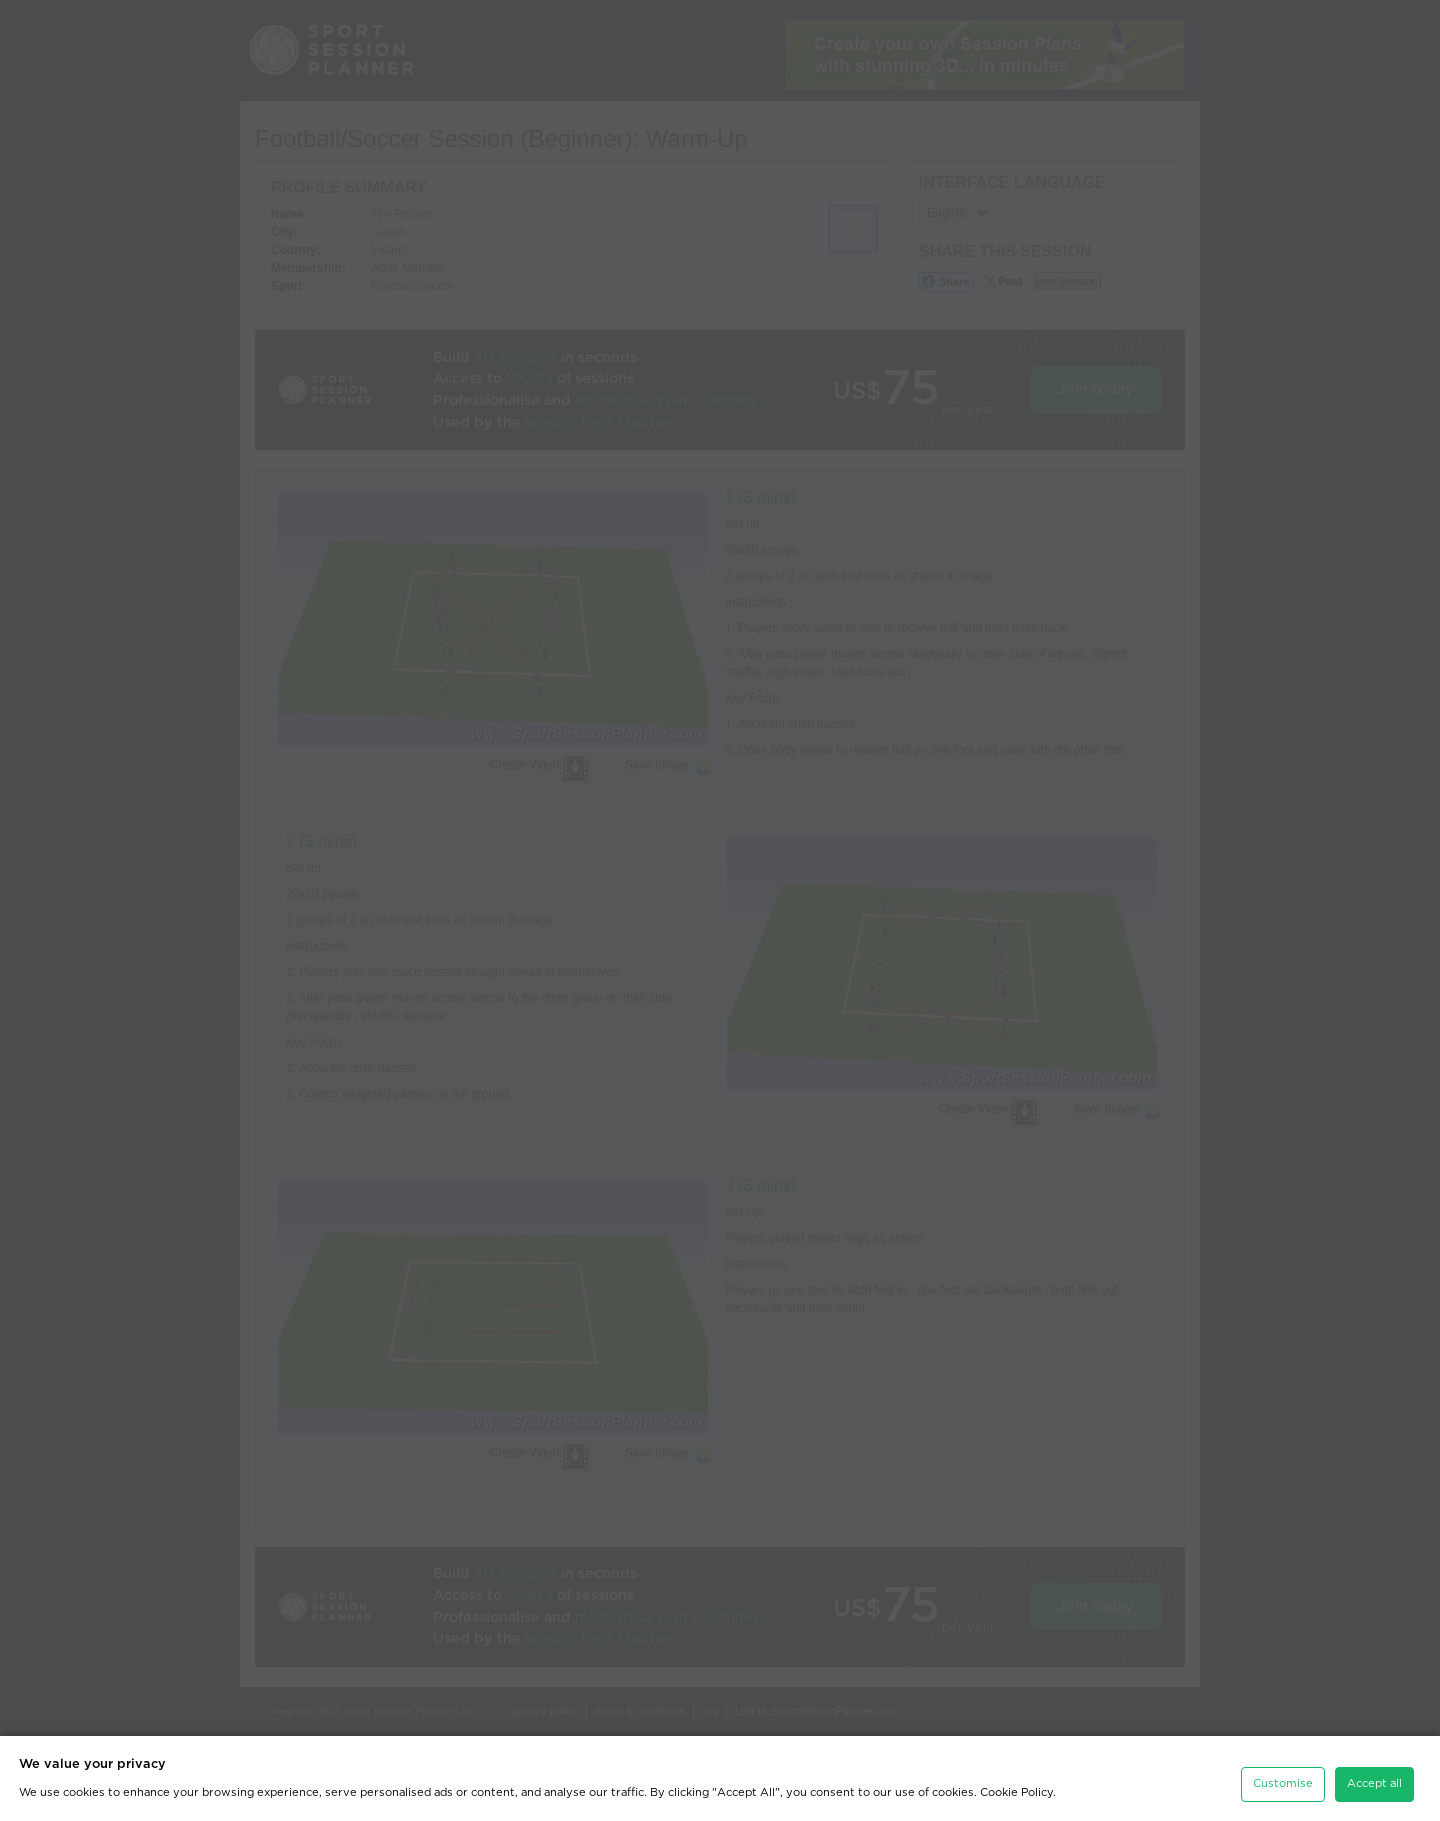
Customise (1283, 1778)
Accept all (1374, 1778)
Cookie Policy (1016, 1787)
